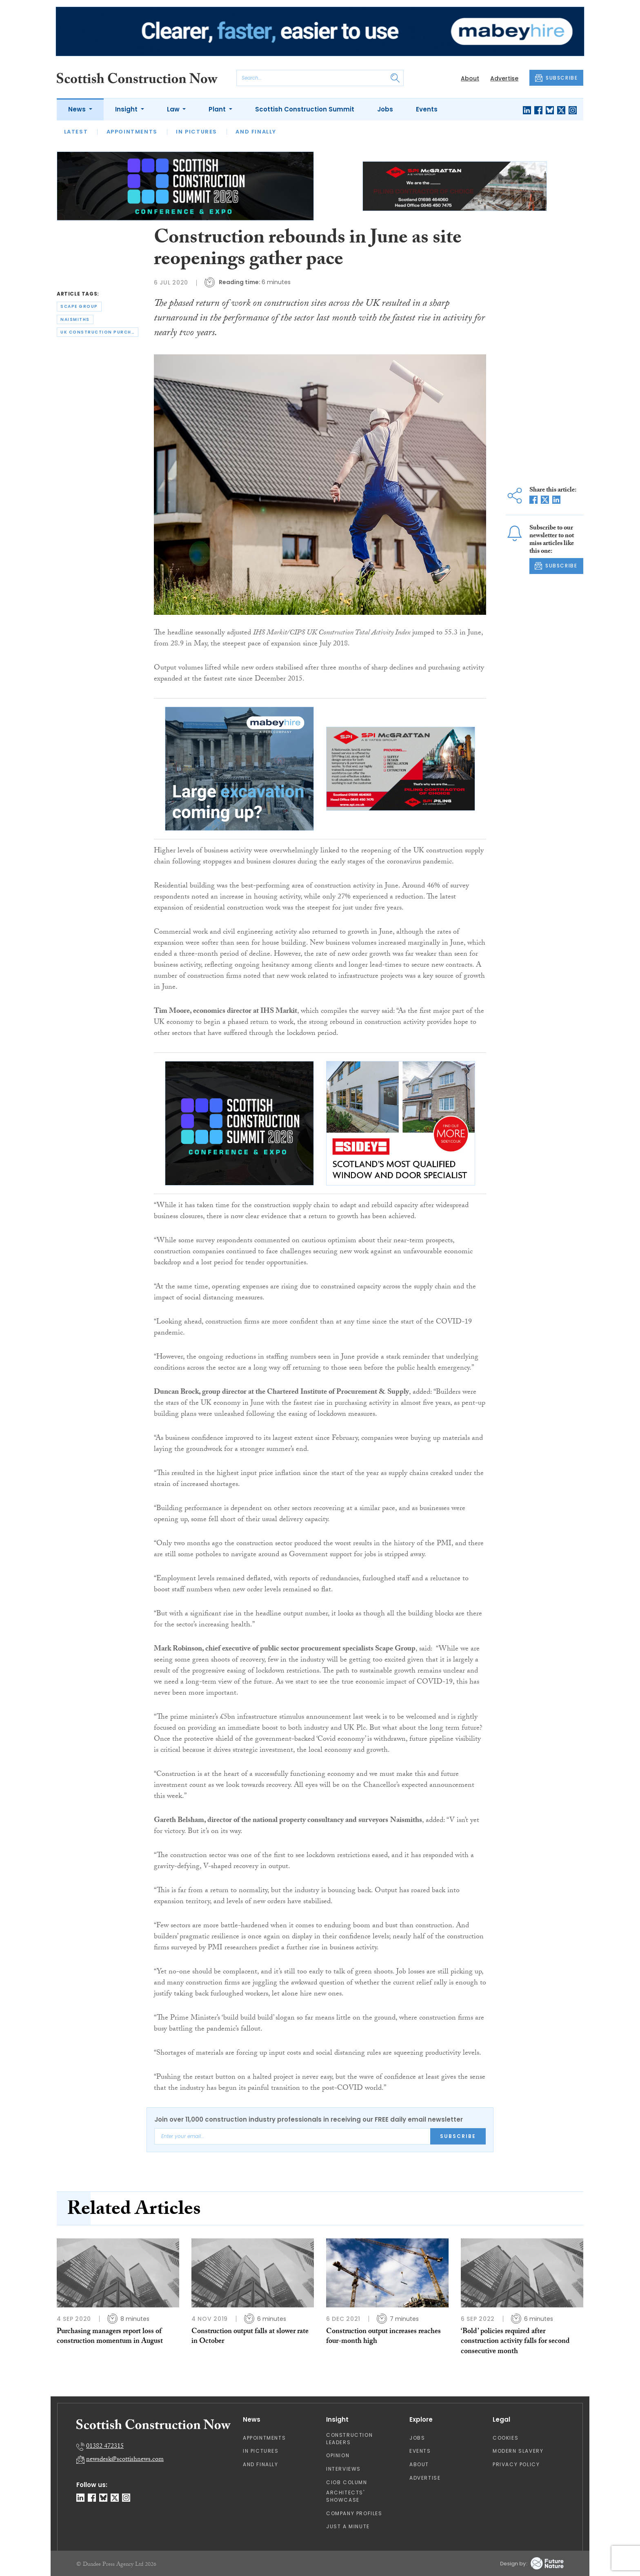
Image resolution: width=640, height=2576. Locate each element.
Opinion (337, 2455)
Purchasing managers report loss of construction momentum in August (110, 2337)
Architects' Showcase (345, 2496)
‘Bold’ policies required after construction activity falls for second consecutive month (515, 2342)
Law (174, 109)
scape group (79, 306)
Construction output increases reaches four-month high (383, 2337)
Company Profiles (354, 2513)
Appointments (132, 132)
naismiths (75, 319)
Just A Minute (348, 2526)
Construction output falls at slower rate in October (250, 2337)
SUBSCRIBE (556, 78)
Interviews (343, 2468)
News (77, 109)
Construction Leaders (349, 2438)
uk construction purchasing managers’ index (99, 332)
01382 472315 (105, 2446)
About (470, 78)
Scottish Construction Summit (304, 109)
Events (427, 109)
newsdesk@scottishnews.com (125, 2459)
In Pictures (196, 132)
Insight (127, 109)
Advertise (504, 78)
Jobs (385, 109)
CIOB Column (346, 2482)
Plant (218, 109)
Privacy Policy (516, 2464)
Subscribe (458, 2136)
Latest (76, 132)
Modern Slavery (518, 2450)
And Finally (256, 132)
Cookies (505, 2437)
